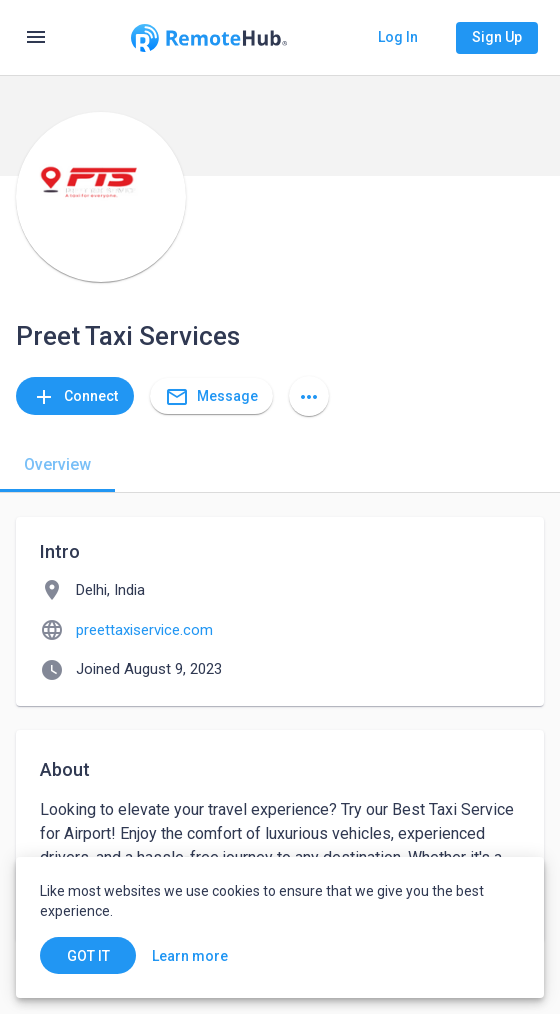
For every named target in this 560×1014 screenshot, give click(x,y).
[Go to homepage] (209, 38)
